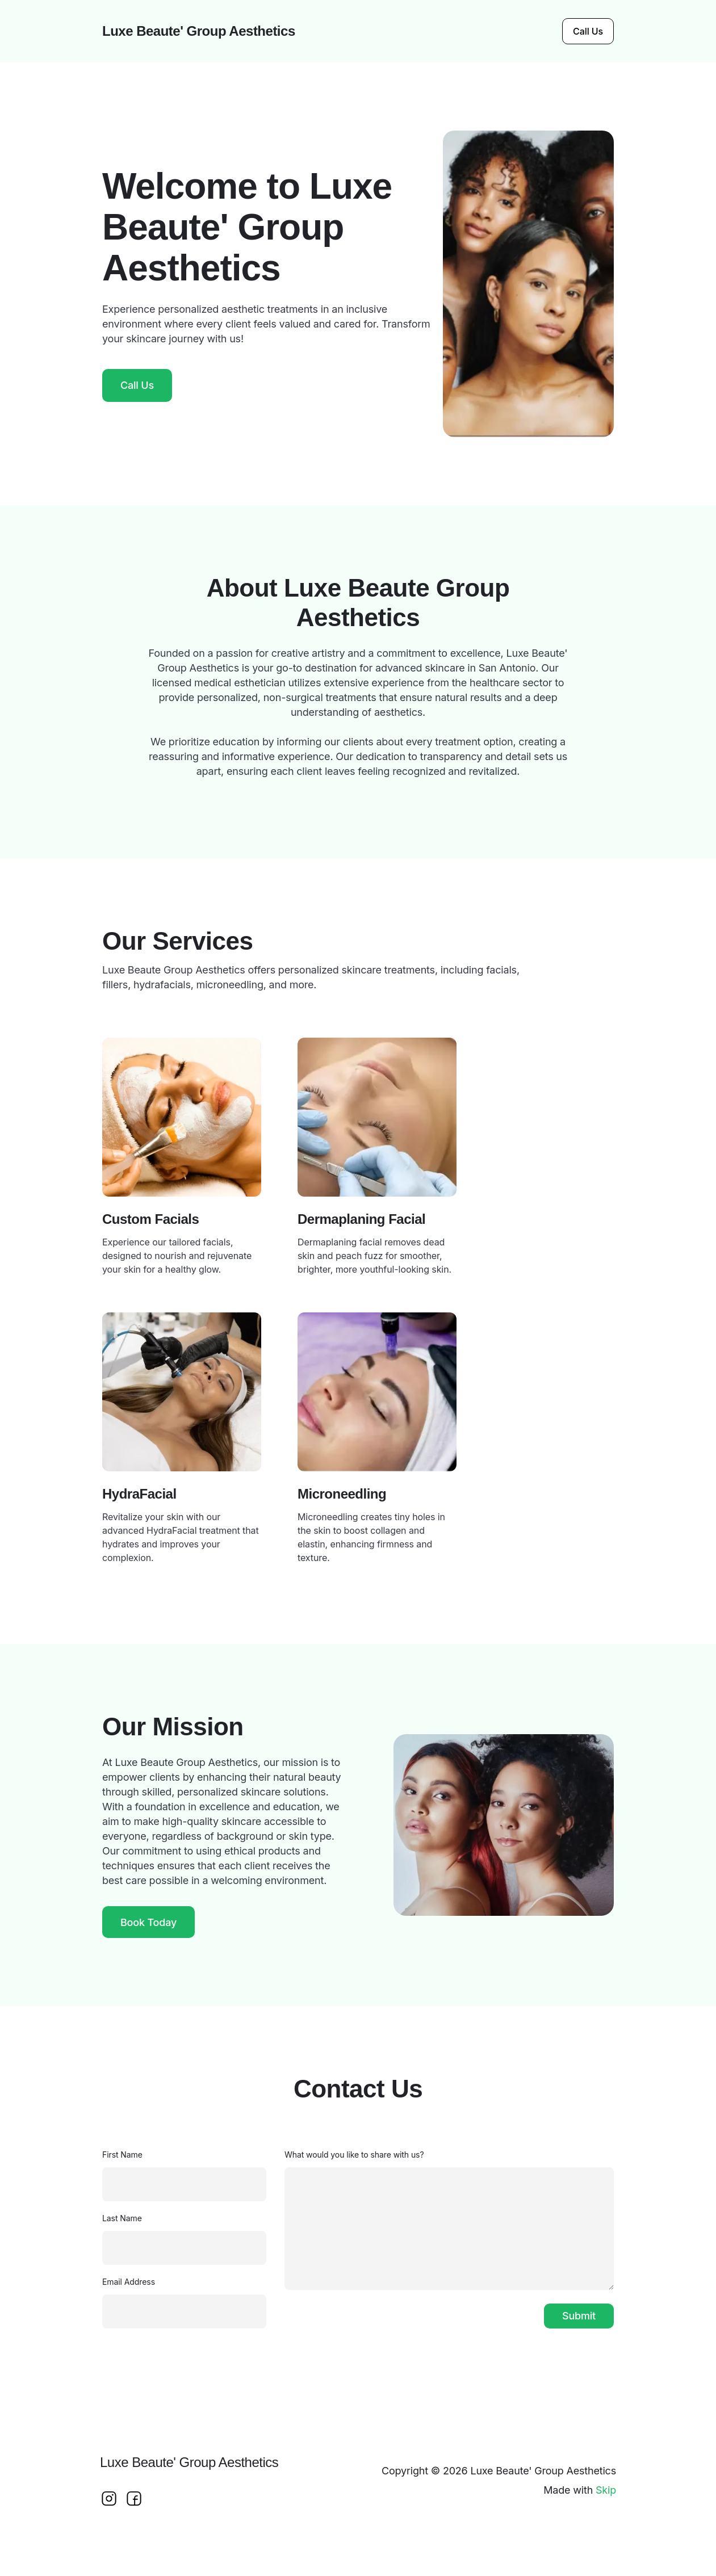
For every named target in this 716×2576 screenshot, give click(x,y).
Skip (606, 2490)
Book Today (148, 1922)
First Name (122, 2154)
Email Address (128, 2281)
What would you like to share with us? (354, 2154)
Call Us (588, 31)
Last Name (122, 2218)
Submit (579, 2316)
